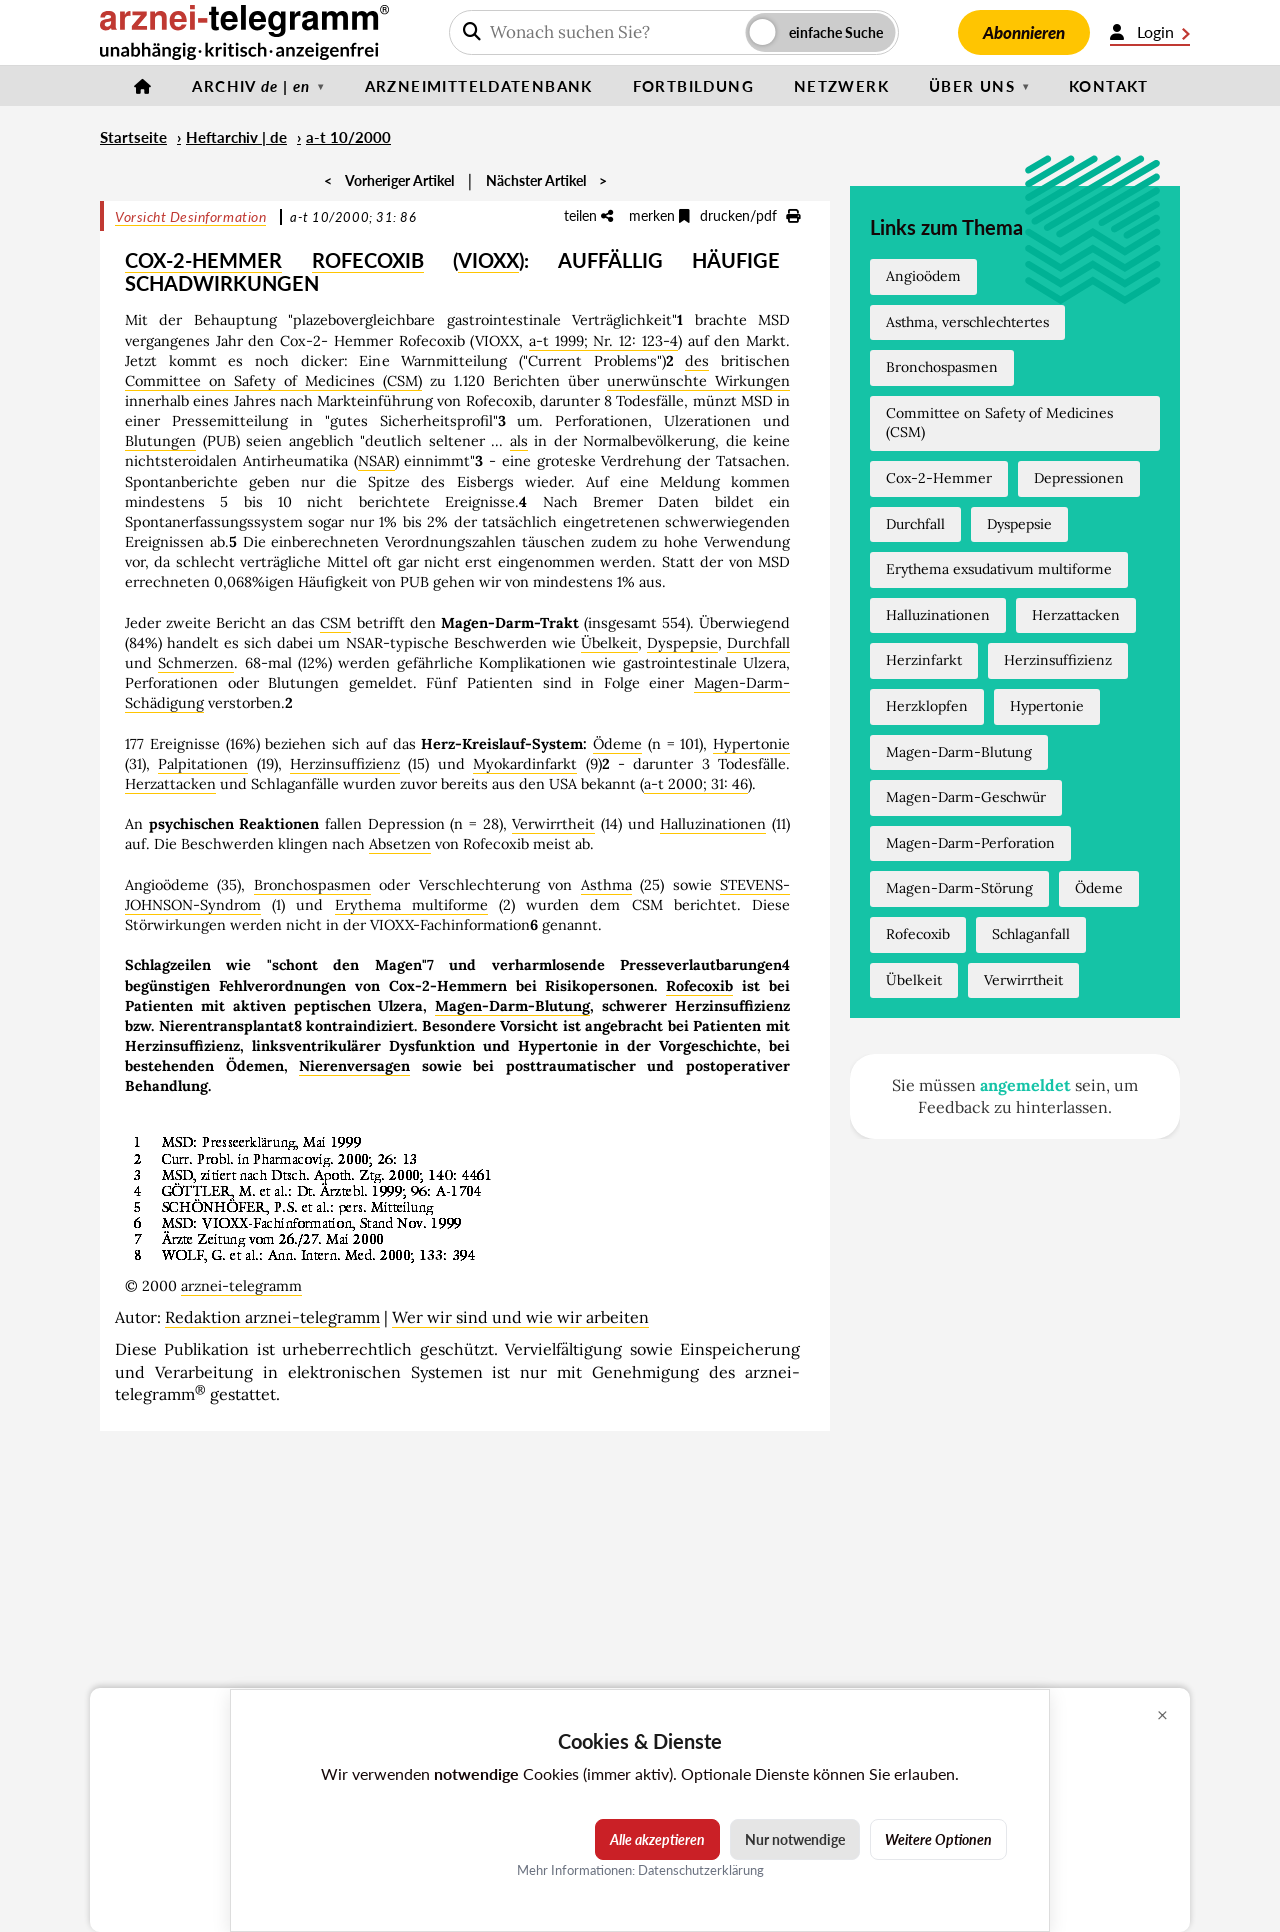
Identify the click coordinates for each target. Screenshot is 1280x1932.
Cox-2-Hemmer (939, 478)
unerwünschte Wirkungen (698, 381)
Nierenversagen (354, 1066)
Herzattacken (170, 784)
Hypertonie (751, 744)
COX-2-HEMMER (203, 260)
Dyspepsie (682, 643)
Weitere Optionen (938, 1839)
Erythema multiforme (411, 905)
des (697, 361)
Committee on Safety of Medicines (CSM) (273, 381)
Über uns (972, 86)
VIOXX (488, 260)
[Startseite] (143, 86)
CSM (335, 623)
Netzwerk (841, 86)
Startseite (133, 137)
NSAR (376, 461)
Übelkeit (609, 643)
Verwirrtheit (553, 824)
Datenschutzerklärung (701, 1870)
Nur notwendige (795, 1839)
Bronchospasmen (312, 885)
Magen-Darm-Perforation (970, 843)
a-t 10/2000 (348, 137)
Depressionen (1079, 478)
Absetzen (400, 844)
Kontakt (1109, 86)
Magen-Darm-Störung (959, 888)
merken (659, 215)
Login (1150, 32)
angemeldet (1025, 1085)
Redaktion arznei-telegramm (272, 1317)
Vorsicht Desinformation (190, 216)
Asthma (606, 885)
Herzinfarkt (924, 660)
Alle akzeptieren (657, 1839)
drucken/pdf (750, 215)
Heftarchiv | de (236, 137)
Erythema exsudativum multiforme (999, 569)
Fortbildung (693, 86)
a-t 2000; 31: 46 (696, 784)
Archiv (251, 86)
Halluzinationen (713, 824)
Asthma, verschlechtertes (967, 322)
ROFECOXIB (368, 260)
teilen (588, 215)
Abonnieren (1024, 32)
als (519, 441)
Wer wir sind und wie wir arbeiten (520, 1317)
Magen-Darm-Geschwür (966, 797)
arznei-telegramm (241, 1286)
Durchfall (758, 643)
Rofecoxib (699, 986)
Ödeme (617, 744)
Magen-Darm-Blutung (512, 1006)
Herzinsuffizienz (345, 764)
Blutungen (160, 441)
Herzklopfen (927, 706)
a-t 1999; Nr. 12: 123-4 (603, 341)
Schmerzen (196, 663)
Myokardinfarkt (525, 764)
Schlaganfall (1031, 934)
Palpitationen (203, 764)
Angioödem (923, 276)
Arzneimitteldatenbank (479, 86)
